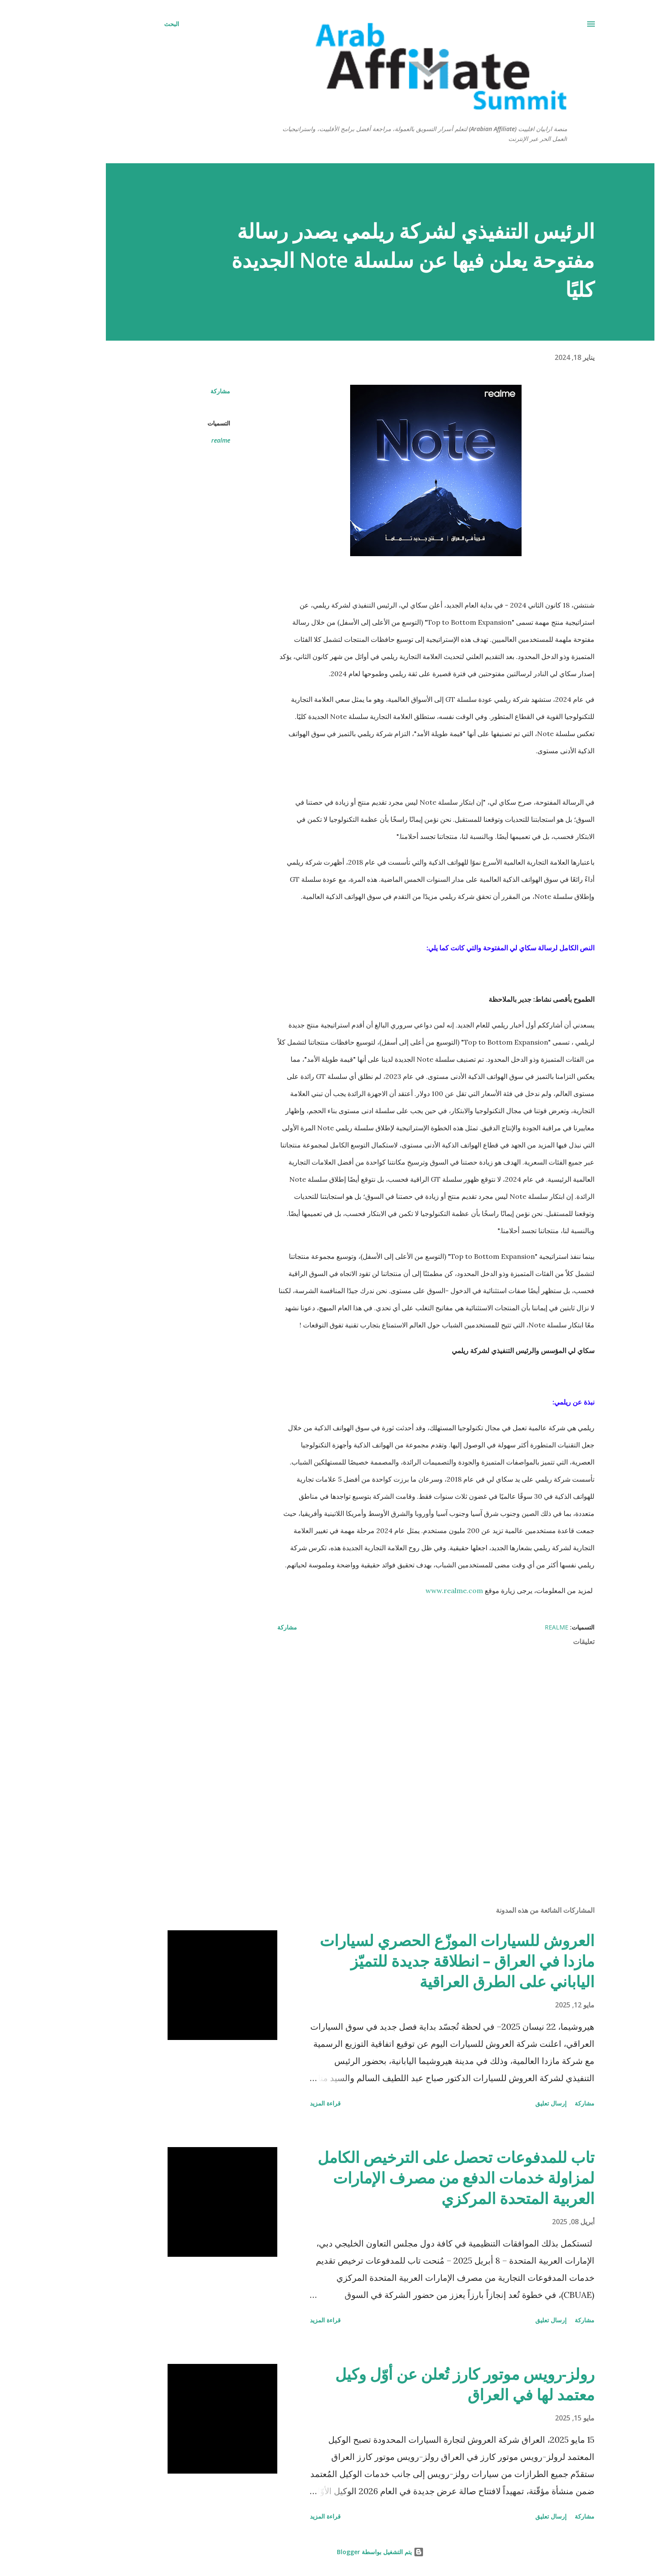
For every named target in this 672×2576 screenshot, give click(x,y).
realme (176, 440)
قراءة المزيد (281, 2103)
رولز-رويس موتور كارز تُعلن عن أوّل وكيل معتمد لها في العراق (420, 2384)
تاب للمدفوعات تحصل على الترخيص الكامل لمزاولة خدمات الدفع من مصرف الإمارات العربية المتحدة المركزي (411, 2178)
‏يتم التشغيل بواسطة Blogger (336, 2552)
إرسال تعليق (506, 2103)
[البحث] (127, 24)
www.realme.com (410, 1590)
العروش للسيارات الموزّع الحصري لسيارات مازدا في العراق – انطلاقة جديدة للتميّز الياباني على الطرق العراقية (413, 1961)
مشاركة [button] (176, 391)
